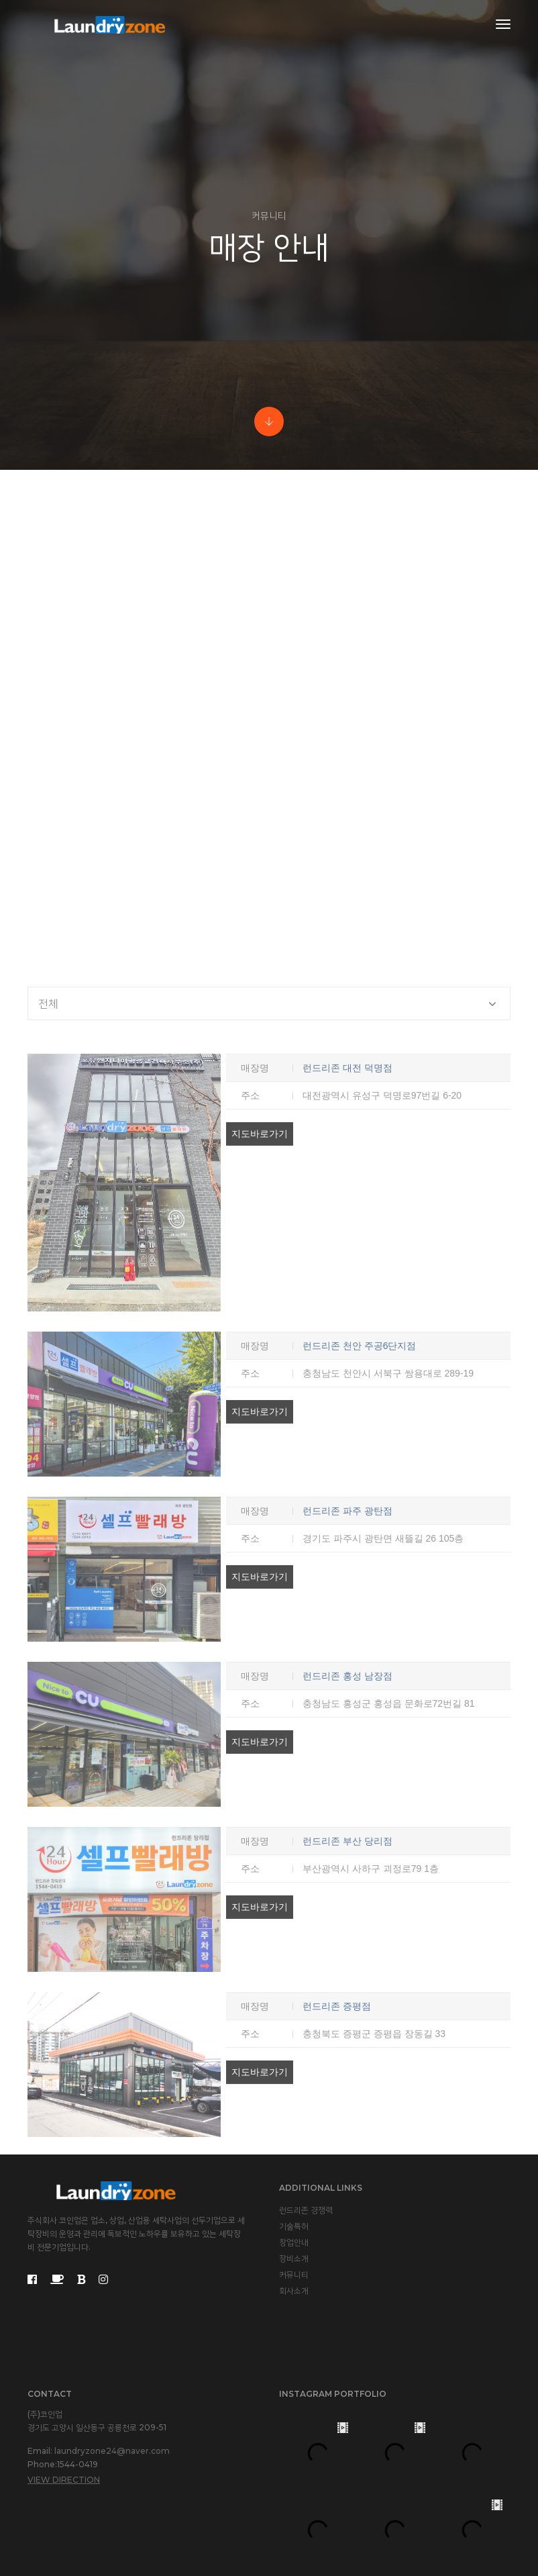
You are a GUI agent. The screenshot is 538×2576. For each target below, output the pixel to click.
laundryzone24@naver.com (112, 2451)
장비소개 (294, 2258)
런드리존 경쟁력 (306, 2210)
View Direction (64, 2480)
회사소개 (294, 2290)
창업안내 (294, 2242)
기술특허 (294, 2226)
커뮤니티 (294, 2274)
